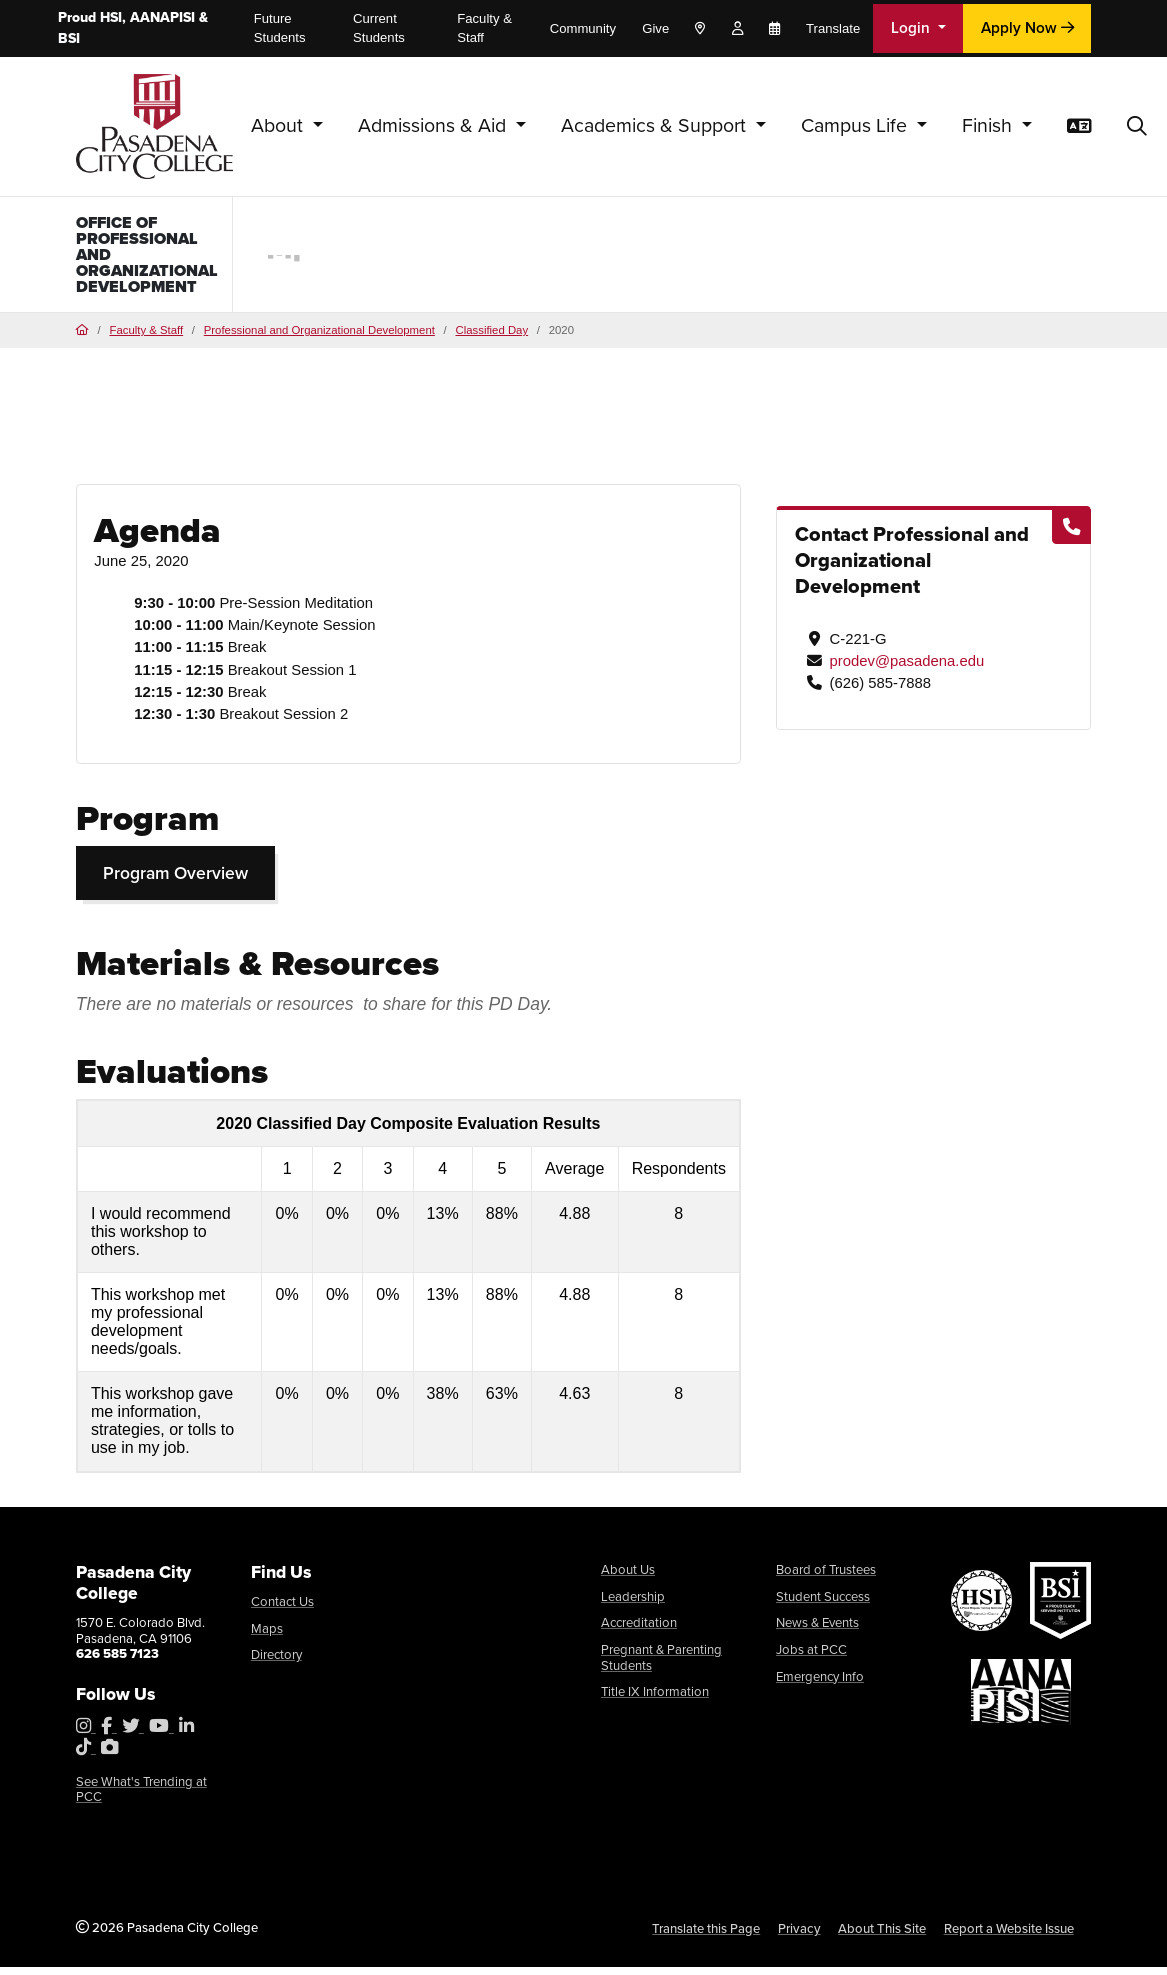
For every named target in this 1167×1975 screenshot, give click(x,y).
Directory (276, 1662)
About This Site (882, 1935)
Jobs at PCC (811, 1656)
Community (583, 28)
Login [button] (912, 27)
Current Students (379, 28)
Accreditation (639, 1630)
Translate (833, 28)
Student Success (823, 1603)
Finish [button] (989, 125)
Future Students (280, 28)
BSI (69, 38)
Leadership (633, 1603)
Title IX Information (655, 1699)
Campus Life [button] (856, 125)
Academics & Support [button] (656, 125)
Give (655, 28)
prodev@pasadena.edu (906, 668)
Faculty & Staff (484, 28)
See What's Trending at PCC (141, 1796)
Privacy (799, 1935)
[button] (1137, 127)
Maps (267, 1635)
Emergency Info (820, 1683)
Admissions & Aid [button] (434, 125)
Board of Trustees (826, 1577)
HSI (111, 17)
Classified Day (491, 337)
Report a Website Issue (1009, 1935)
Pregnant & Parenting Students (661, 1664)
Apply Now (1027, 27)
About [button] (279, 125)
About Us (628, 1577)
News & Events (817, 1630)
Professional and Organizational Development (319, 337)
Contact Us (282, 1608)
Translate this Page (706, 1935)
